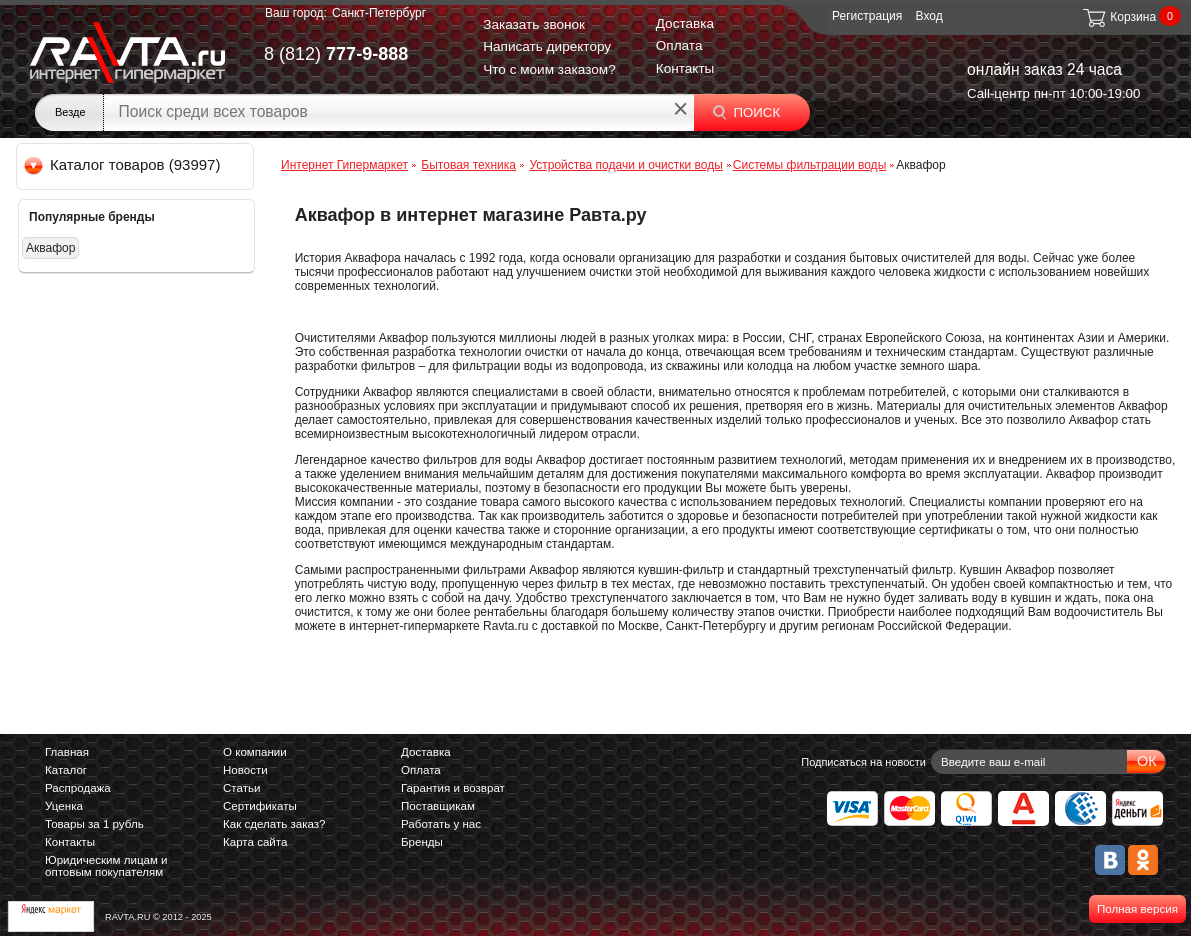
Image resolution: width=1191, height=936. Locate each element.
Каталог (66, 770)
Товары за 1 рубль (94, 824)
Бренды (422, 842)
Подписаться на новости (863, 762)
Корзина (1118, 17)
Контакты (685, 68)
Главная (67, 752)
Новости (245, 770)
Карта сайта (255, 842)
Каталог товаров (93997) (123, 164)
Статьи (241, 788)
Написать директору (547, 46)
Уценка (64, 806)
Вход (929, 16)
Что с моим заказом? (549, 69)
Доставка (685, 23)
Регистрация (867, 16)
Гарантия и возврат (453, 788)
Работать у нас (441, 824)
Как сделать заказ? (274, 824)
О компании (255, 752)
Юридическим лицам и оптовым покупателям (106, 866)
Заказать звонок (534, 24)
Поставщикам (438, 806)
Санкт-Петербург (379, 13)
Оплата (679, 45)
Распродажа (78, 788)
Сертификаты (260, 806)
